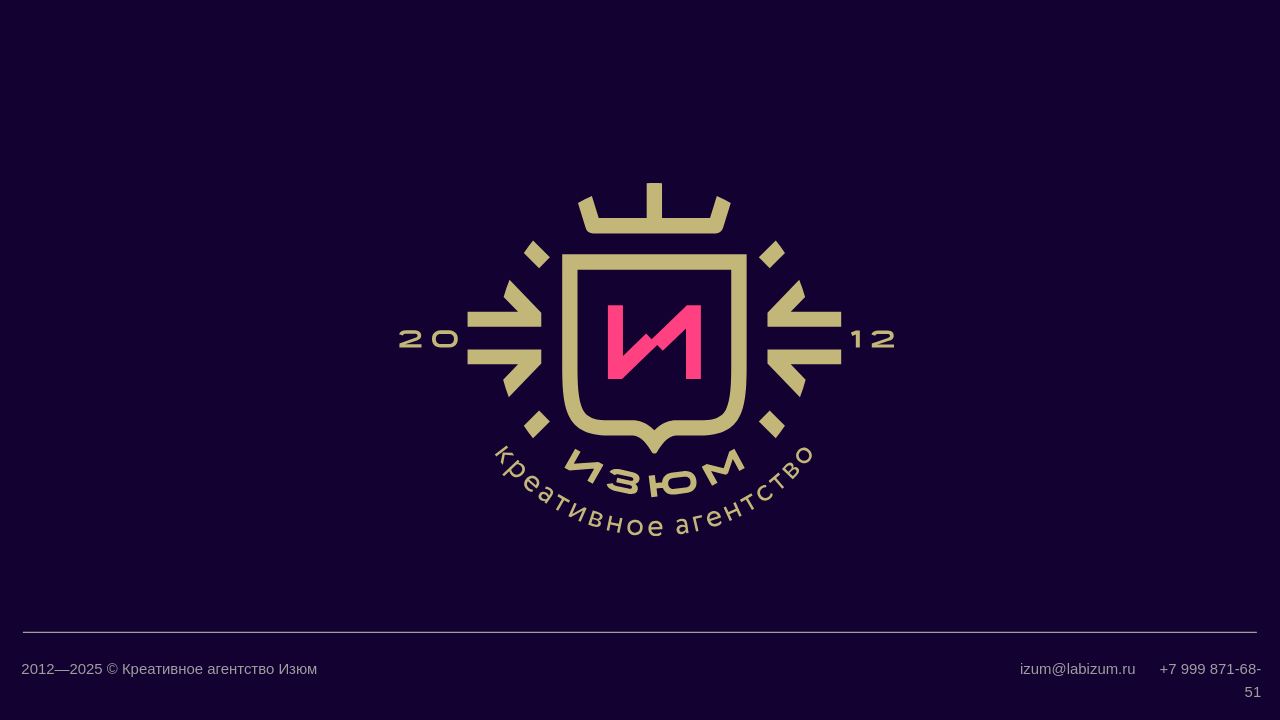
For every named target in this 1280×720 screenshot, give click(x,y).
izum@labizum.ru (1077, 668)
